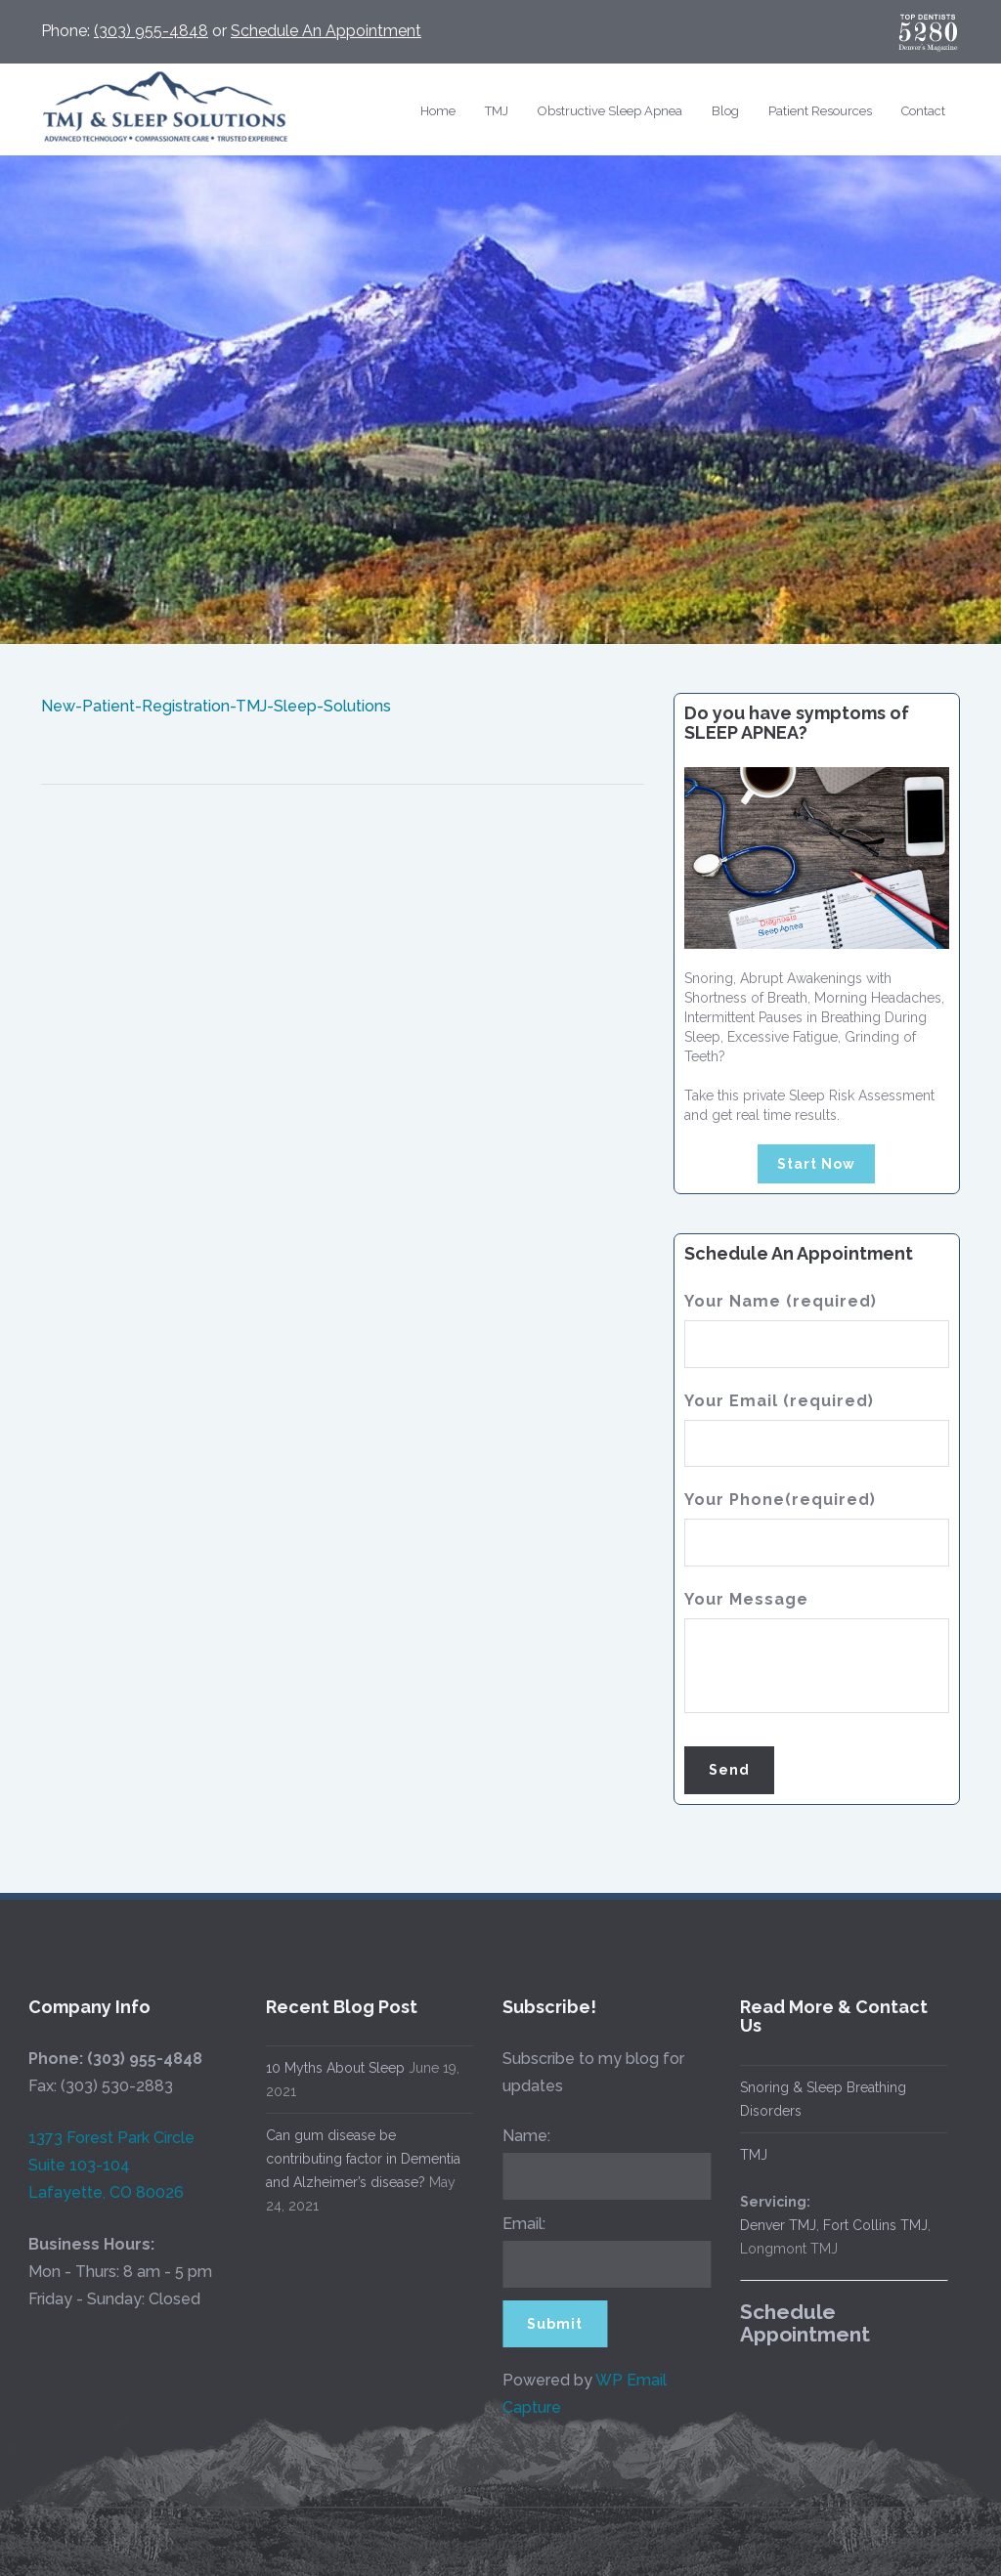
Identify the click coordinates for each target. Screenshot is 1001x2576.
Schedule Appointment (799, 2322)
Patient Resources (820, 111)
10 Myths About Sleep (329, 2068)
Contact (923, 111)
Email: (518, 2223)
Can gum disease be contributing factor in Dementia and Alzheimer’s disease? (357, 2158)
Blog (725, 111)
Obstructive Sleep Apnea (610, 111)
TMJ (496, 111)
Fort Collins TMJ (869, 2225)
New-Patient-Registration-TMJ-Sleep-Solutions (216, 706)
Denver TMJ (772, 2225)
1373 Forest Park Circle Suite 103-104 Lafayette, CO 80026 (105, 2165)
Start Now (816, 1164)
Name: (520, 2135)
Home (438, 111)
